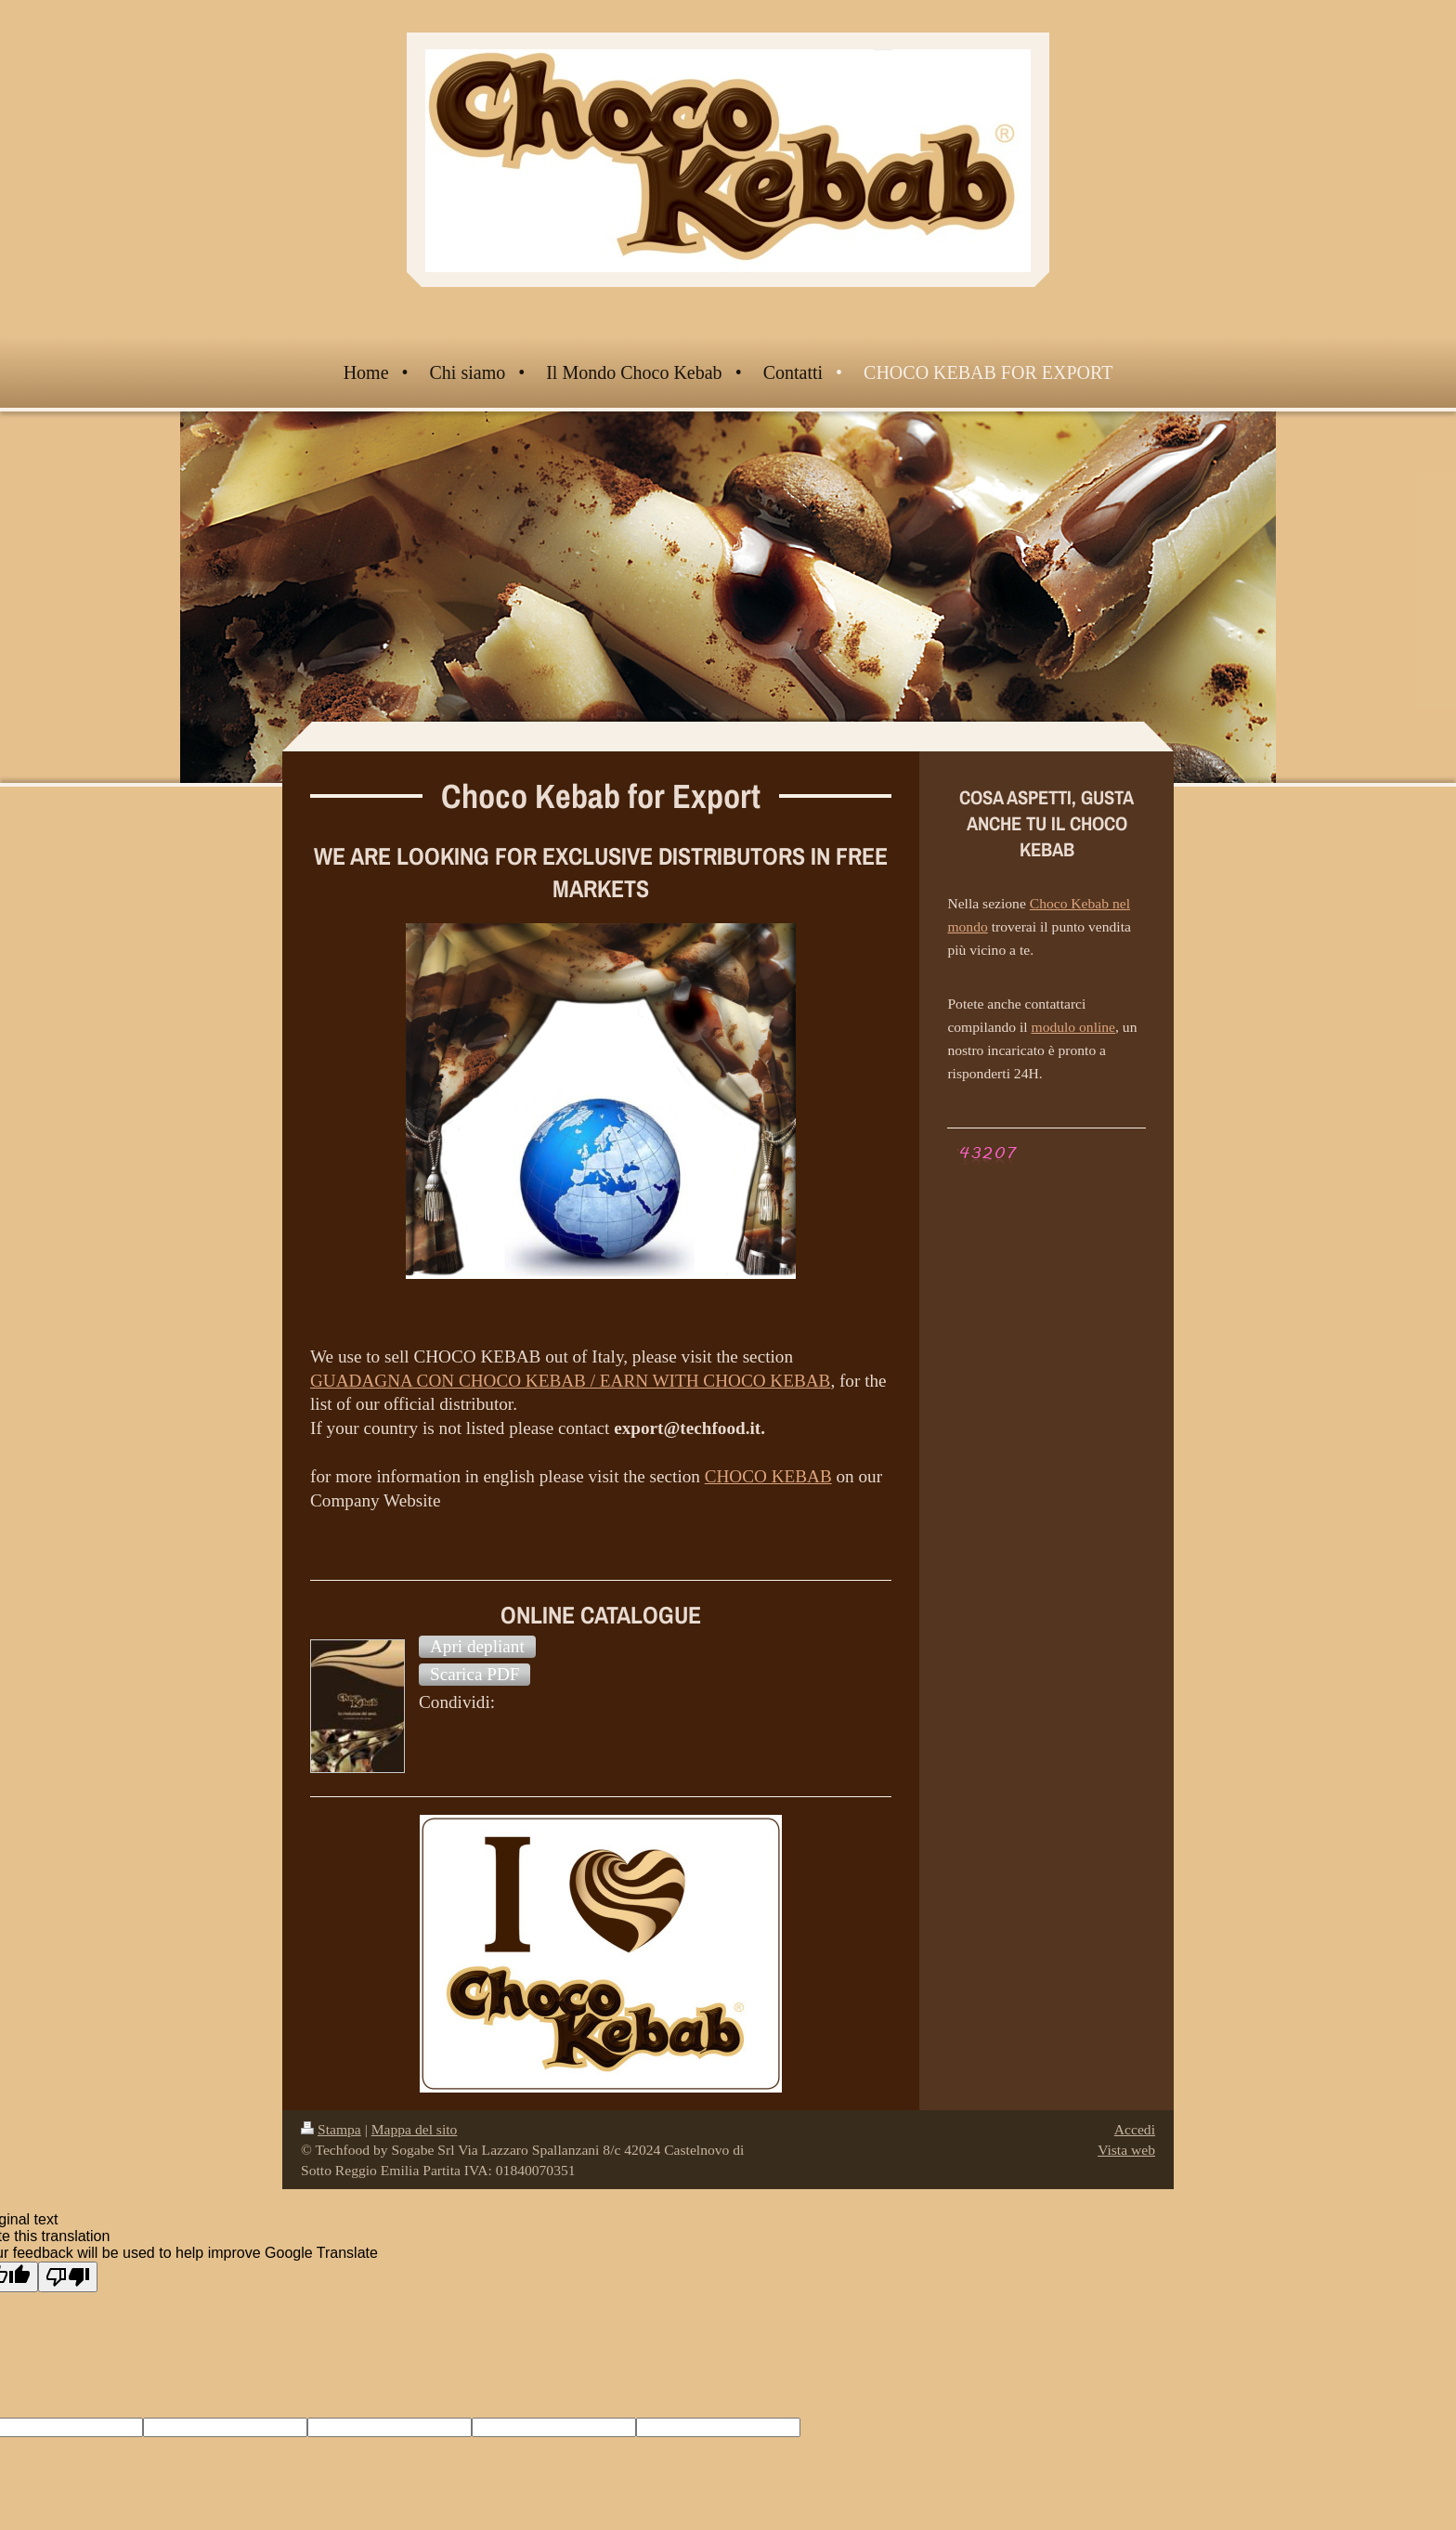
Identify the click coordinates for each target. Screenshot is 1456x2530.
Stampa (331, 2129)
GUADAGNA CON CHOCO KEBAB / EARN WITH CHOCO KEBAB (570, 1380)
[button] (477, 1647)
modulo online (1074, 1027)
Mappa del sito (414, 2129)
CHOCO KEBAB (768, 1476)
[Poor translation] (68, 2277)
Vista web (1126, 2150)
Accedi (1134, 2129)
